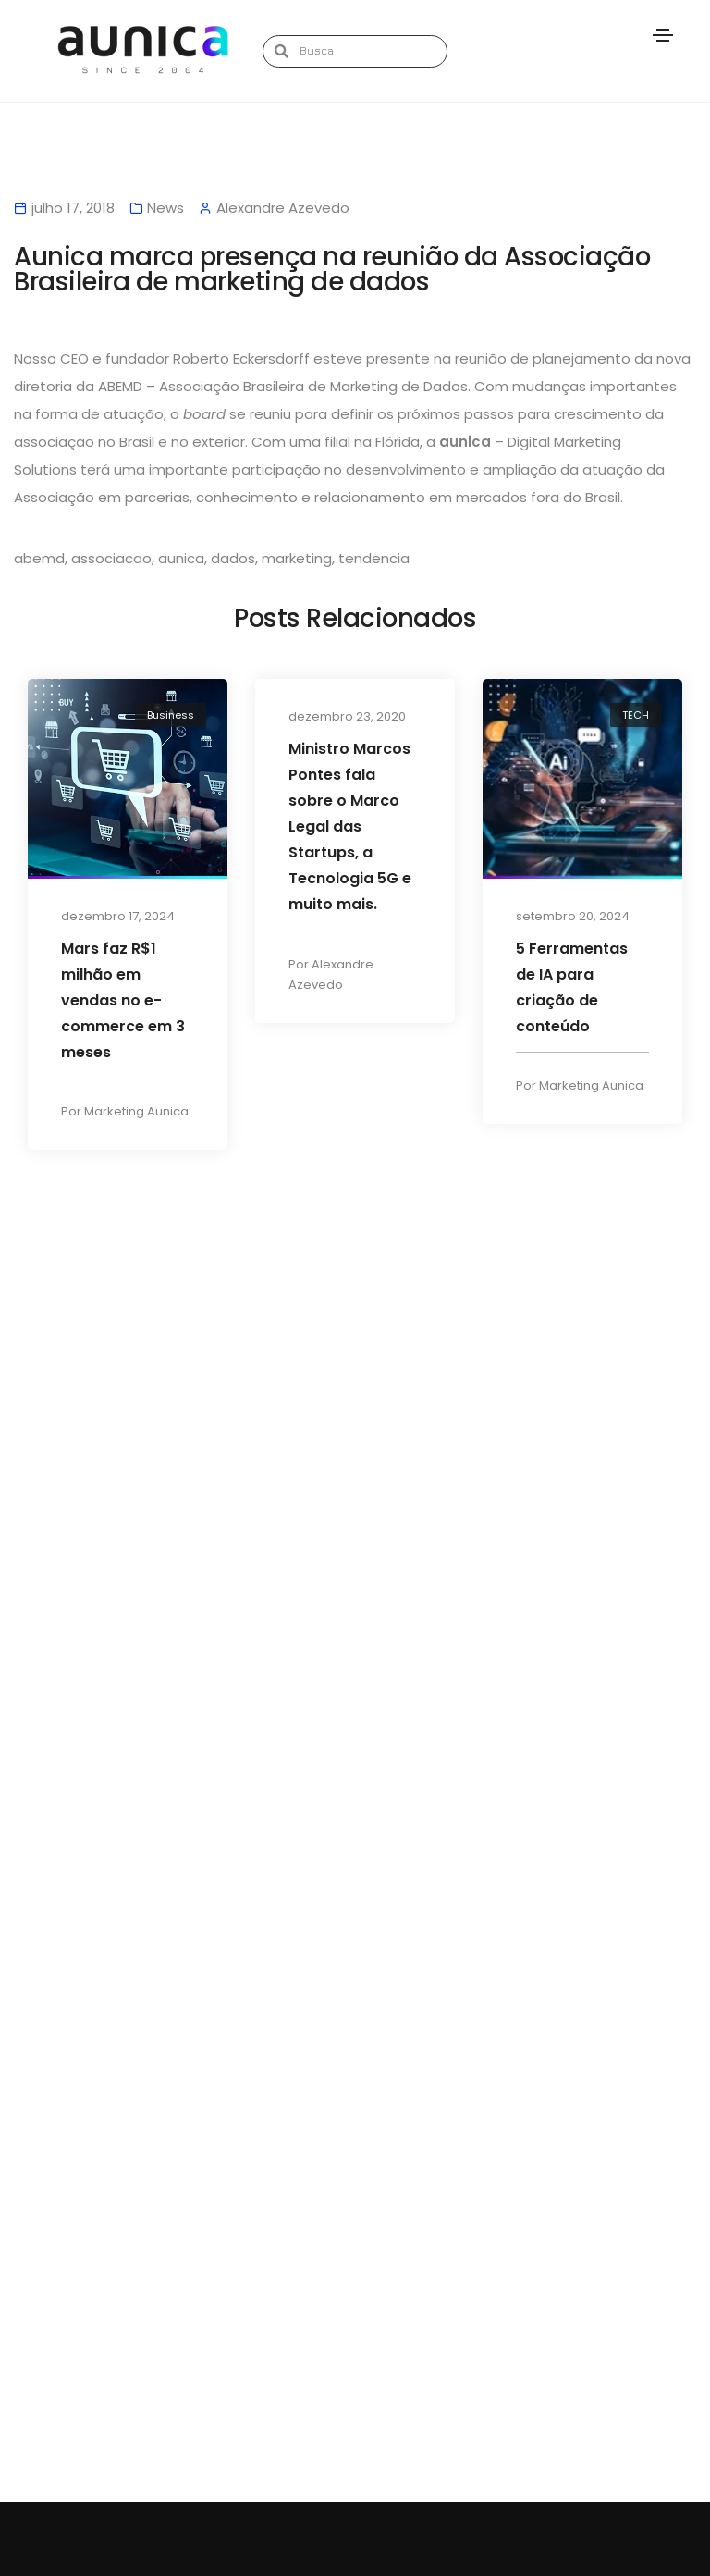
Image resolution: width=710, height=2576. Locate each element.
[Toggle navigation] (663, 35)
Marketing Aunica (136, 1114)
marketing (297, 559)
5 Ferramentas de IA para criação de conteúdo (572, 988)
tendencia (374, 559)
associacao (111, 559)
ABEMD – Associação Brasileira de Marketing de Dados (283, 387)
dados (233, 559)
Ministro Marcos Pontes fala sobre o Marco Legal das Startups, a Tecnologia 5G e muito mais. (349, 827)
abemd (39, 559)
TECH (635, 716)
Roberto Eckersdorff (241, 359)
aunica (181, 559)
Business (170, 716)
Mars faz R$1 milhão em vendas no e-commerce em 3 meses (123, 1001)
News (165, 208)
